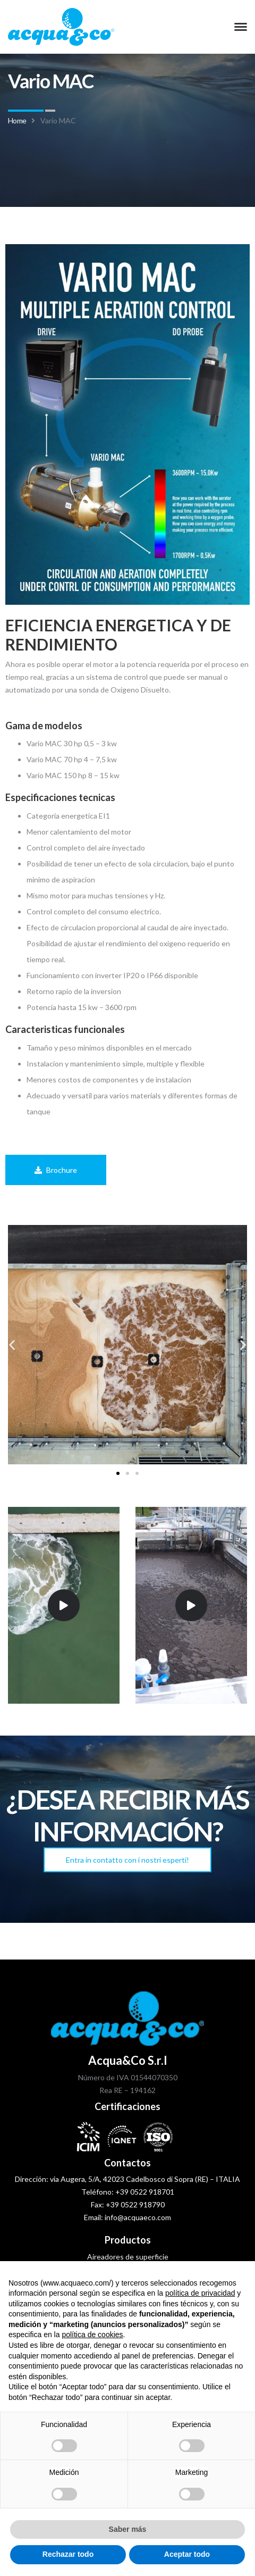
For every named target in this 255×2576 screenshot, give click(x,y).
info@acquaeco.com (138, 2217)
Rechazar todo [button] (68, 2554)
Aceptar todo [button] (187, 2554)
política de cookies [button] (92, 2334)
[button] (12, 1344)
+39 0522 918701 (144, 2191)
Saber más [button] (128, 2529)
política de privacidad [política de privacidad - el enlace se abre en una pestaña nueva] (200, 2293)
